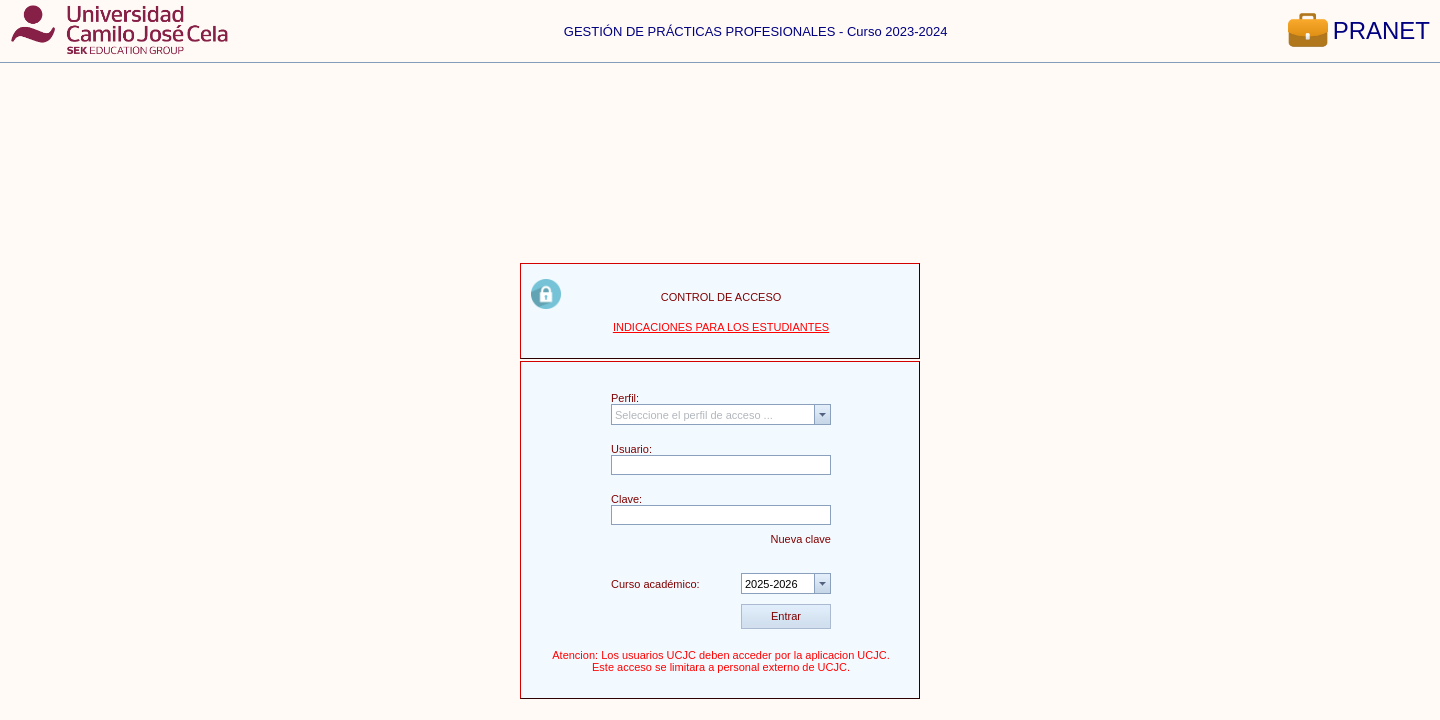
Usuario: (631, 449)
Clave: (626, 499)
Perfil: (625, 398)
